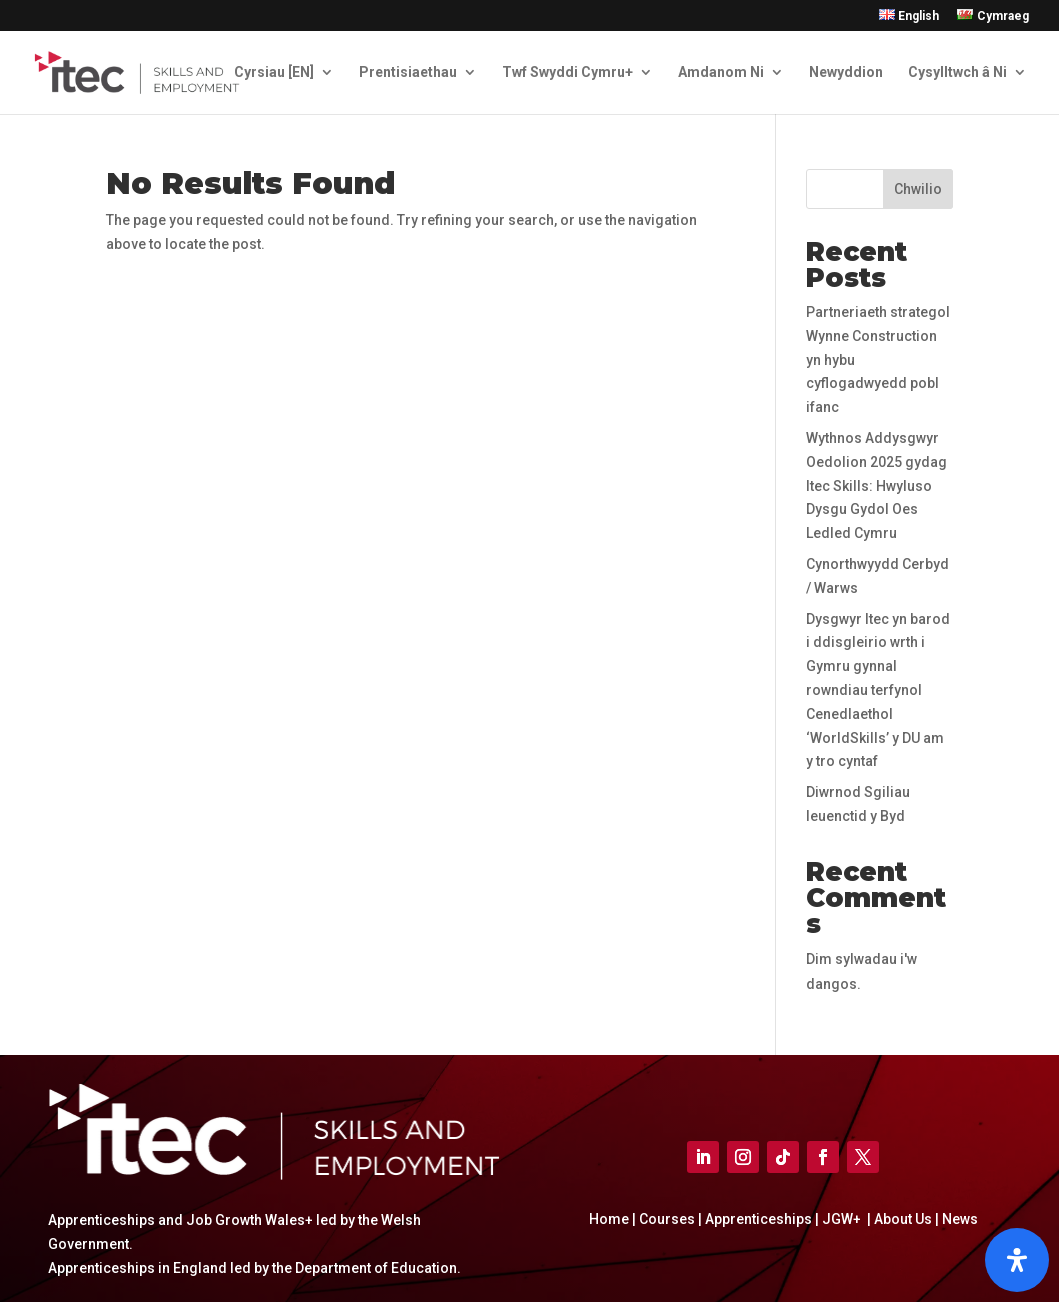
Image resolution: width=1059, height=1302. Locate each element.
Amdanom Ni (721, 72)
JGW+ (843, 1219)
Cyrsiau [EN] (274, 72)
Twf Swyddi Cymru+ (567, 72)
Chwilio (918, 189)
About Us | (906, 1219)
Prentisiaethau (408, 72)
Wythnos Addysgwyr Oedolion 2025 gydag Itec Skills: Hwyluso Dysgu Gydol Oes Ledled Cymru (876, 485)
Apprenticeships (760, 1219)
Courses (667, 1219)
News (960, 1219)
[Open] (1017, 1260)
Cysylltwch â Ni (957, 72)
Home (609, 1219)
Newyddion (846, 72)
